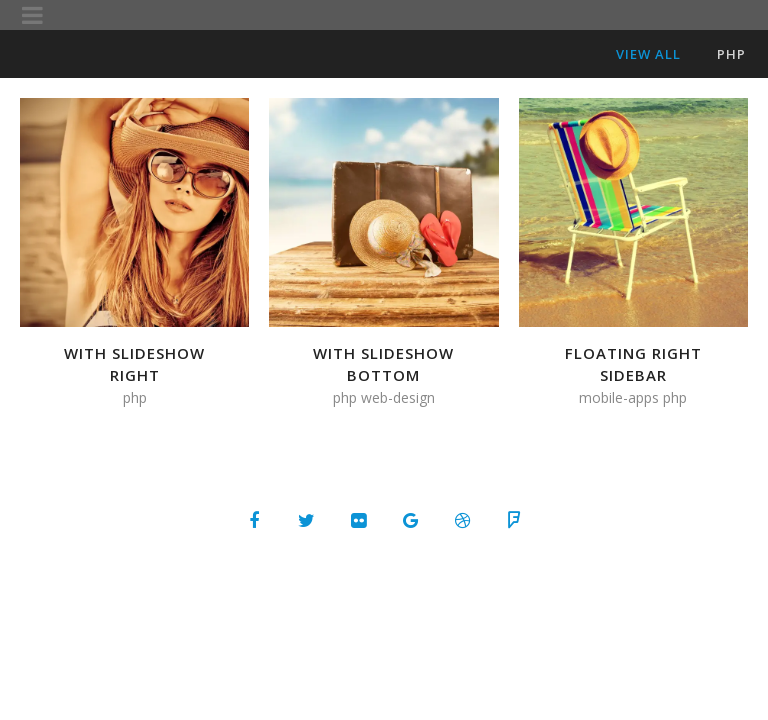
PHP (731, 54)
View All (648, 54)
